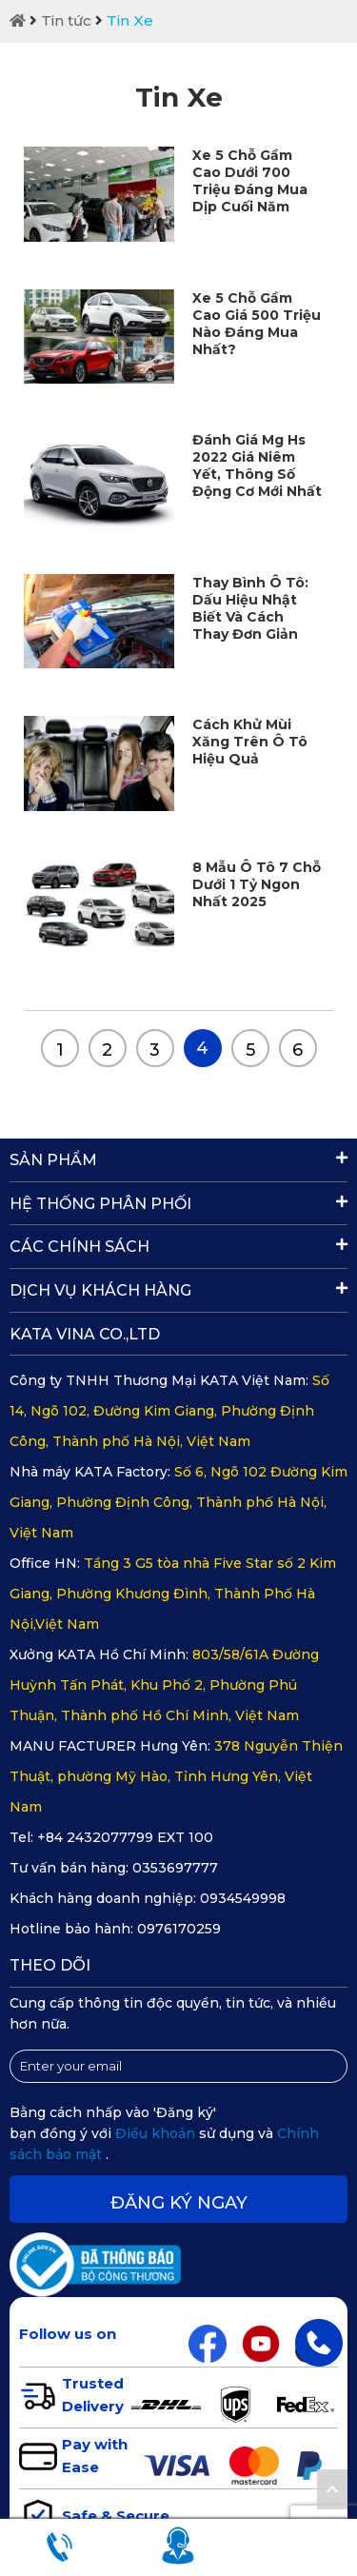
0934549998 (243, 1898)
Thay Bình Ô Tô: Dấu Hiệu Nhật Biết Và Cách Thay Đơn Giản (250, 608)
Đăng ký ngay (179, 2202)
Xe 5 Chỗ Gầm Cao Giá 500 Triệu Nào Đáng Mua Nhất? (256, 323)
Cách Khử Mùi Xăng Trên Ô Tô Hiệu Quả (249, 741)
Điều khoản (157, 2133)
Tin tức (66, 20)
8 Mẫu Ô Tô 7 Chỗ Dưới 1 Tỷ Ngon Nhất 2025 (256, 884)
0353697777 (175, 1867)
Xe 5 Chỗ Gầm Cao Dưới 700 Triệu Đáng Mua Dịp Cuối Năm (249, 181)
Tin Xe (130, 20)
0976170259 (179, 1928)
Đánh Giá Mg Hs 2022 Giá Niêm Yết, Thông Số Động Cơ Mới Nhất (257, 465)
